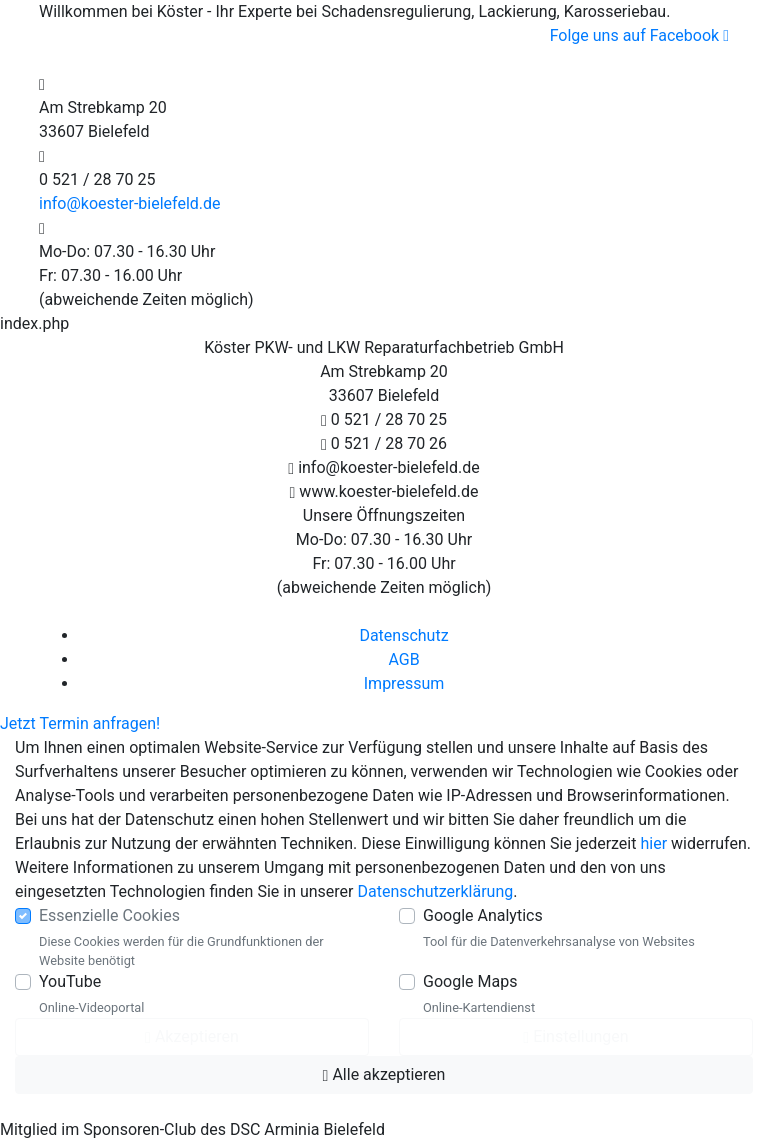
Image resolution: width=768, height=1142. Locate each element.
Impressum (404, 683)
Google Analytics (483, 915)
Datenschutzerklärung (436, 891)
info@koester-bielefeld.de (130, 203)
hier (653, 843)
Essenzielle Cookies (109, 915)
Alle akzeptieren (384, 1074)
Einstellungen (575, 1036)
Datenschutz (403, 635)
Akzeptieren (192, 1036)
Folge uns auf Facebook (639, 35)
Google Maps (470, 981)
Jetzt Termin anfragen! (80, 723)
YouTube (70, 981)
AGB (403, 659)
